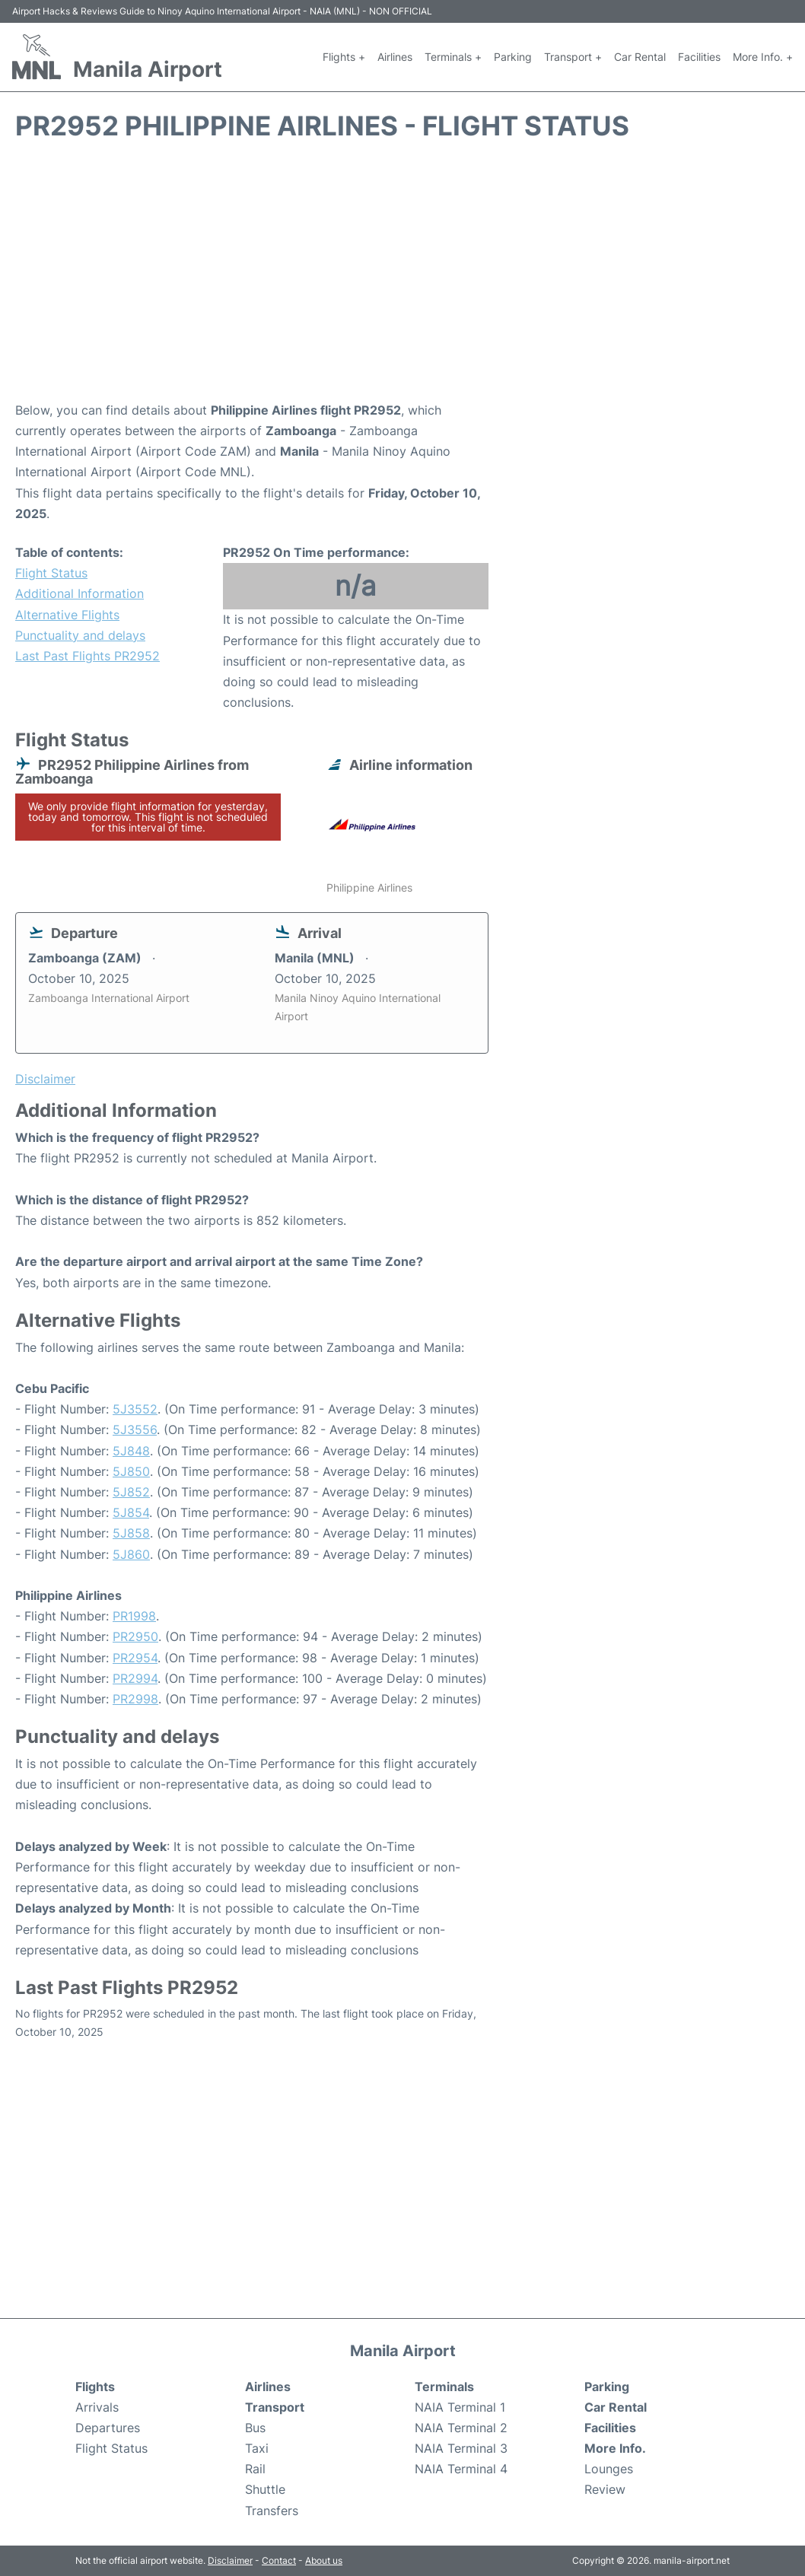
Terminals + (453, 56)
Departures (107, 2427)
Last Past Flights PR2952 (87, 655)
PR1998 (134, 1616)
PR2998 (135, 1698)
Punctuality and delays (80, 635)
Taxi (257, 2448)
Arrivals (97, 2407)
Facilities (699, 56)
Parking (513, 56)
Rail (255, 2468)
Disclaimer (230, 2560)
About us (323, 2560)
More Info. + (763, 56)
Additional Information (79, 593)
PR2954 (135, 1657)
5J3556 (135, 1429)
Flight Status (51, 572)
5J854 (131, 1512)
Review (604, 2489)
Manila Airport (147, 69)
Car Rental (640, 56)
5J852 (131, 1491)
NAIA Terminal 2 (461, 2427)
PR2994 (135, 1678)
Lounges (608, 2468)
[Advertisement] (402, 278)
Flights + (344, 56)
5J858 (131, 1533)
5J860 (131, 1554)
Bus (255, 2427)
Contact (279, 2560)
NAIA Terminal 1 (460, 2407)
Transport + (573, 56)
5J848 (131, 1450)
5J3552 (135, 1409)
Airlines (394, 56)
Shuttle (265, 2489)
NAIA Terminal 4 (461, 2468)
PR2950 (135, 1636)
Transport (274, 2407)
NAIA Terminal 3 (461, 2448)
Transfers (271, 2510)
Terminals (444, 2386)
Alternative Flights (67, 614)
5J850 (131, 1471)
